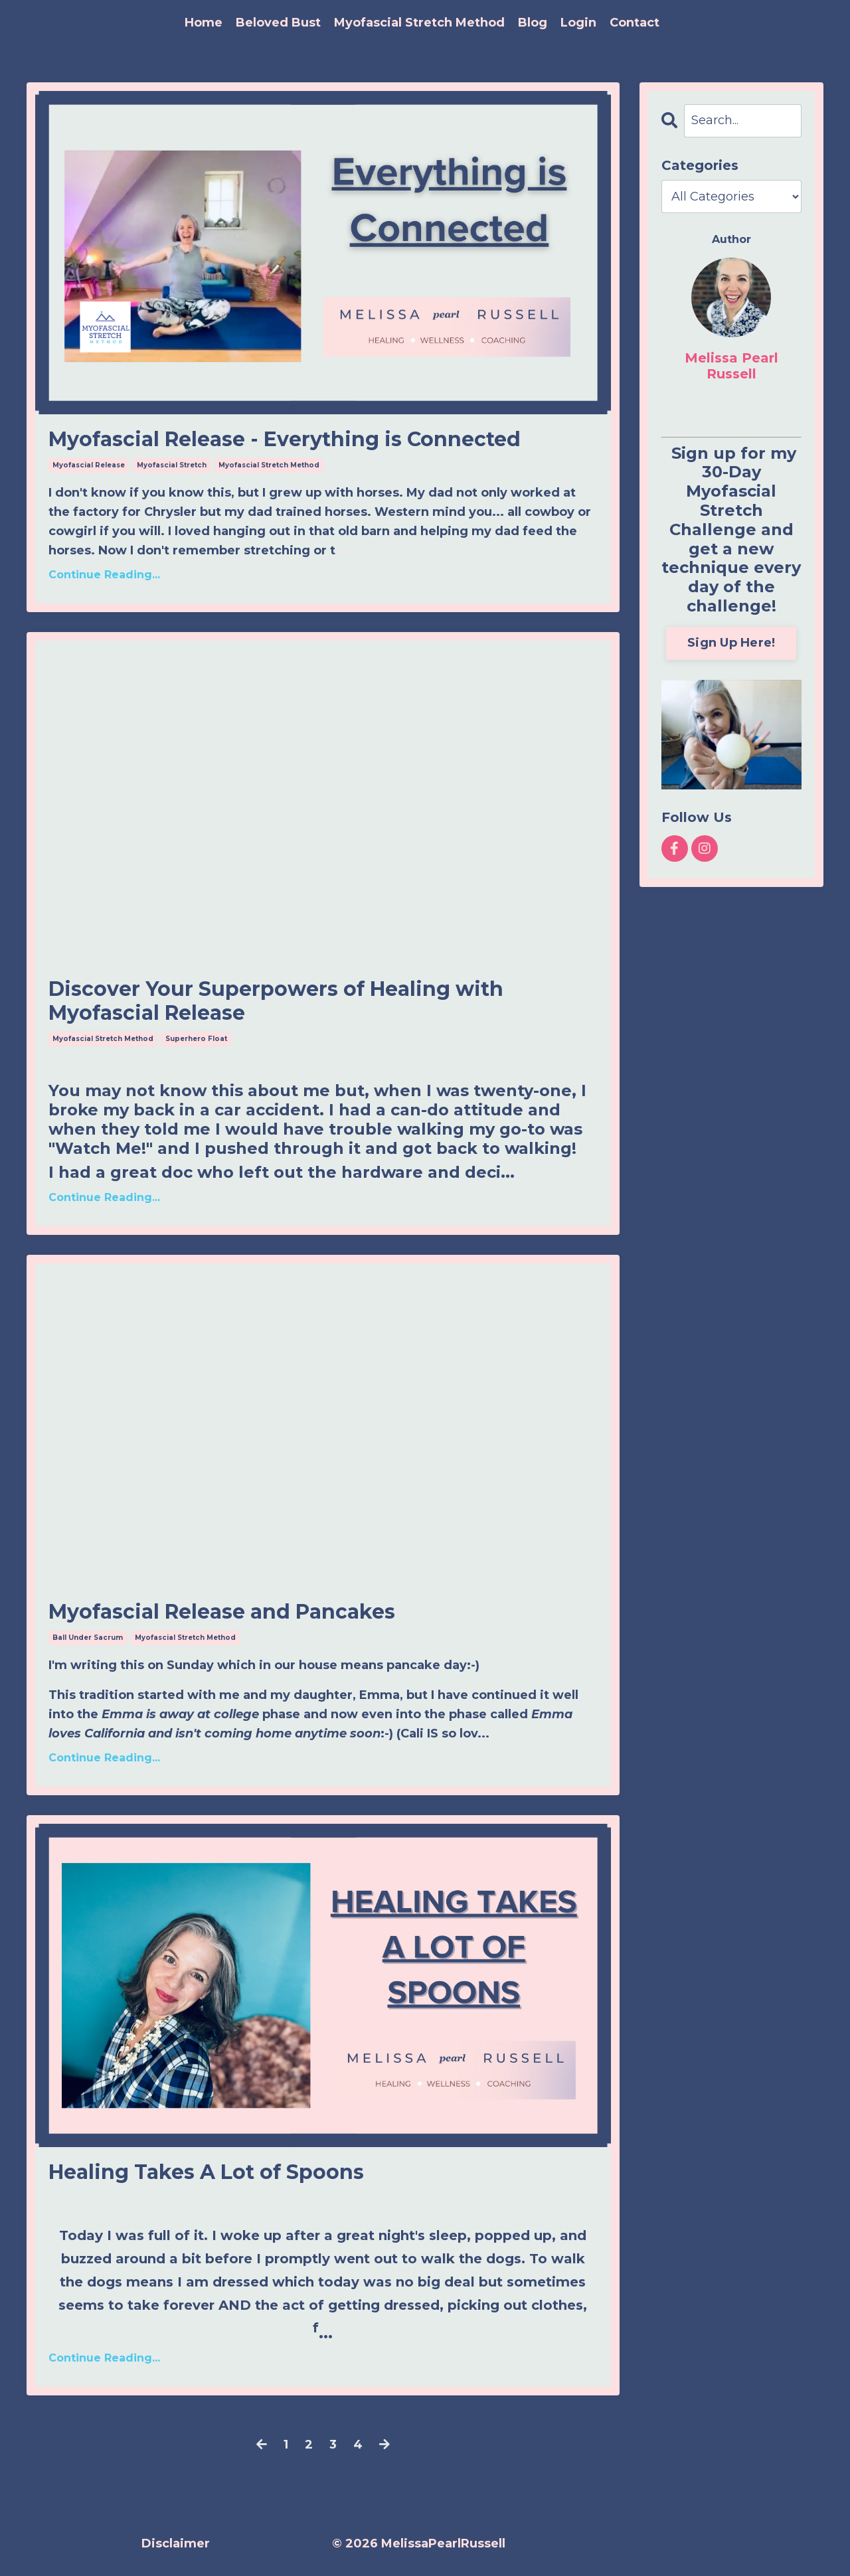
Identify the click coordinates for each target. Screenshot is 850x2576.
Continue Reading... (104, 574)
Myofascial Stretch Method (419, 22)
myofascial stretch (172, 465)
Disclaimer (175, 2543)
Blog (532, 22)
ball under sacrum (87, 1637)
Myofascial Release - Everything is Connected (284, 439)
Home (203, 22)
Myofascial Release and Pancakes (221, 1612)
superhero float (196, 1038)
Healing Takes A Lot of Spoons (206, 2172)
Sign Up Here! (731, 642)
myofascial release (88, 465)
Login (578, 22)
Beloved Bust (278, 22)
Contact (634, 22)
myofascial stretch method (268, 465)
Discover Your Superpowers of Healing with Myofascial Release (275, 1001)
